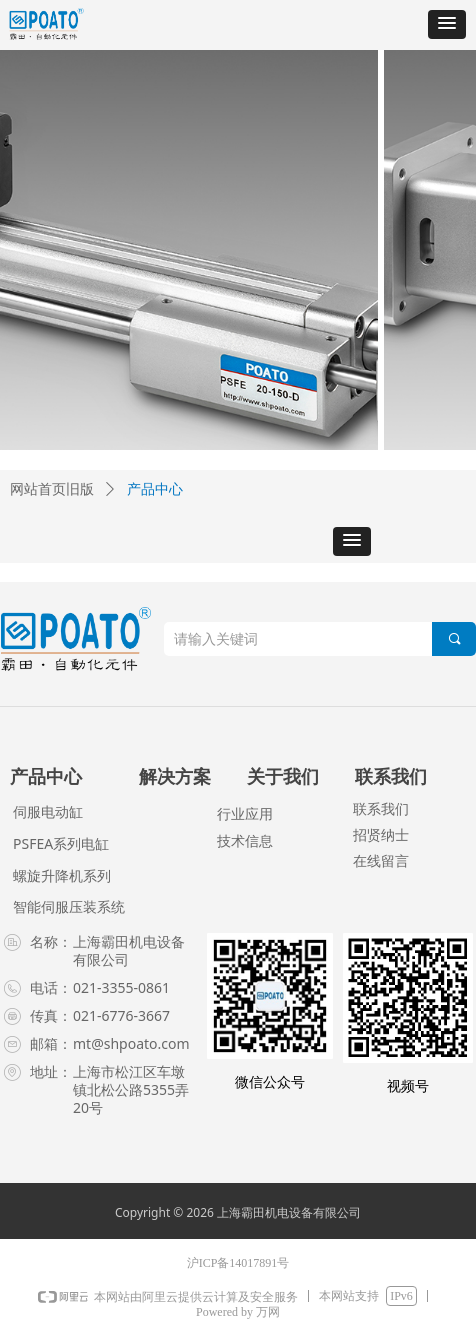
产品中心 (155, 489)
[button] (447, 24)
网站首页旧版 (52, 489)
